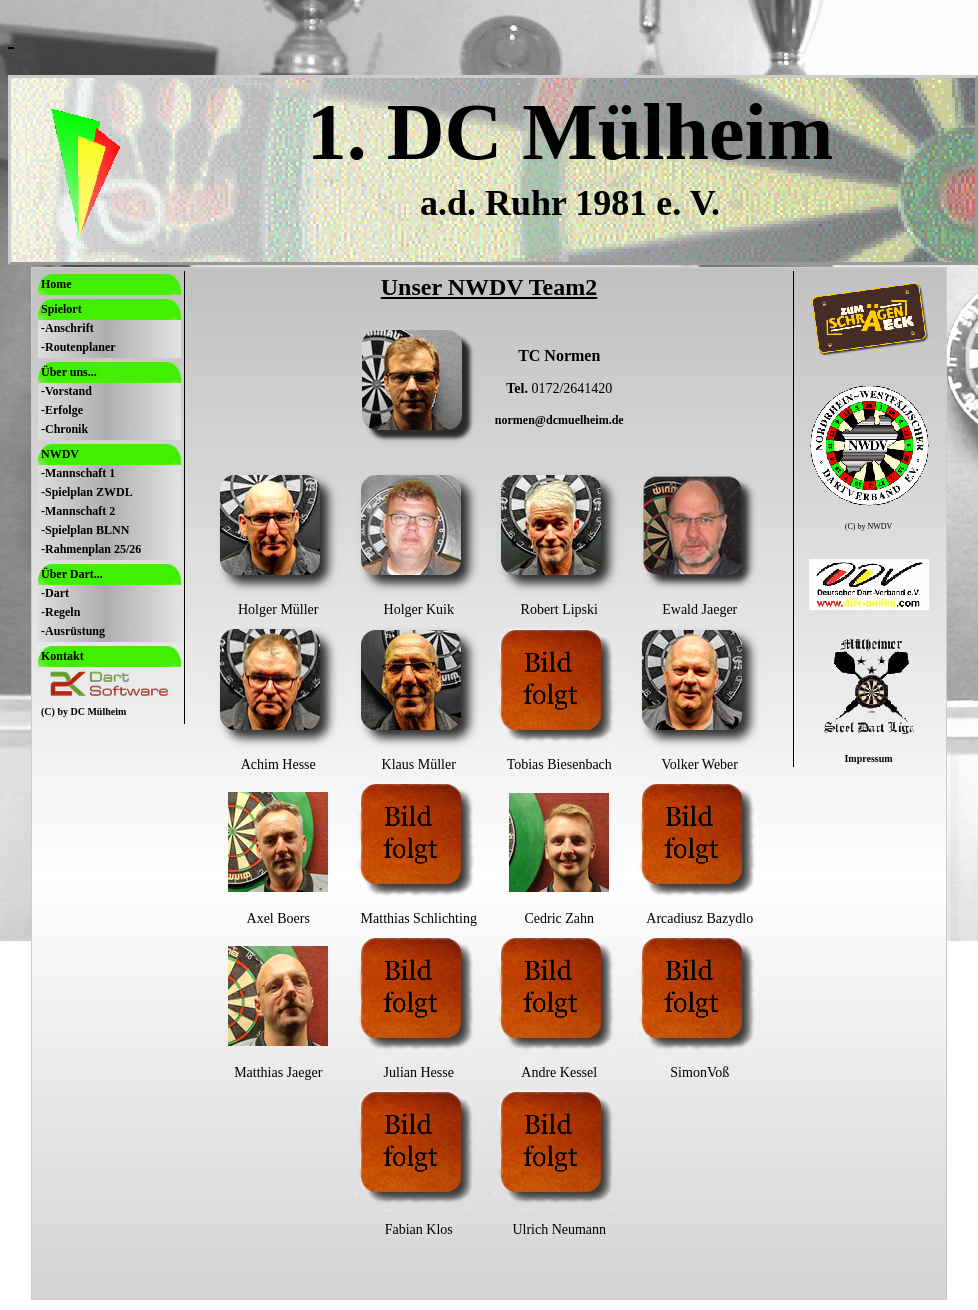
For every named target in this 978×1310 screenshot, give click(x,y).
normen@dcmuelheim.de (559, 420)
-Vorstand (66, 391)
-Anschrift (67, 328)
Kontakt (62, 656)
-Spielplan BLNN (85, 530)
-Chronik (64, 429)
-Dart (55, 593)
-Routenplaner (78, 347)
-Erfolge (62, 410)
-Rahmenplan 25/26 (91, 549)
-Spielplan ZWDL (87, 492)
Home (56, 284)
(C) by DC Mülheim (83, 711)
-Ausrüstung (73, 631)
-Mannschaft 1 (78, 473)
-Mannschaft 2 (78, 511)
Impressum (868, 758)
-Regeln (60, 612)
